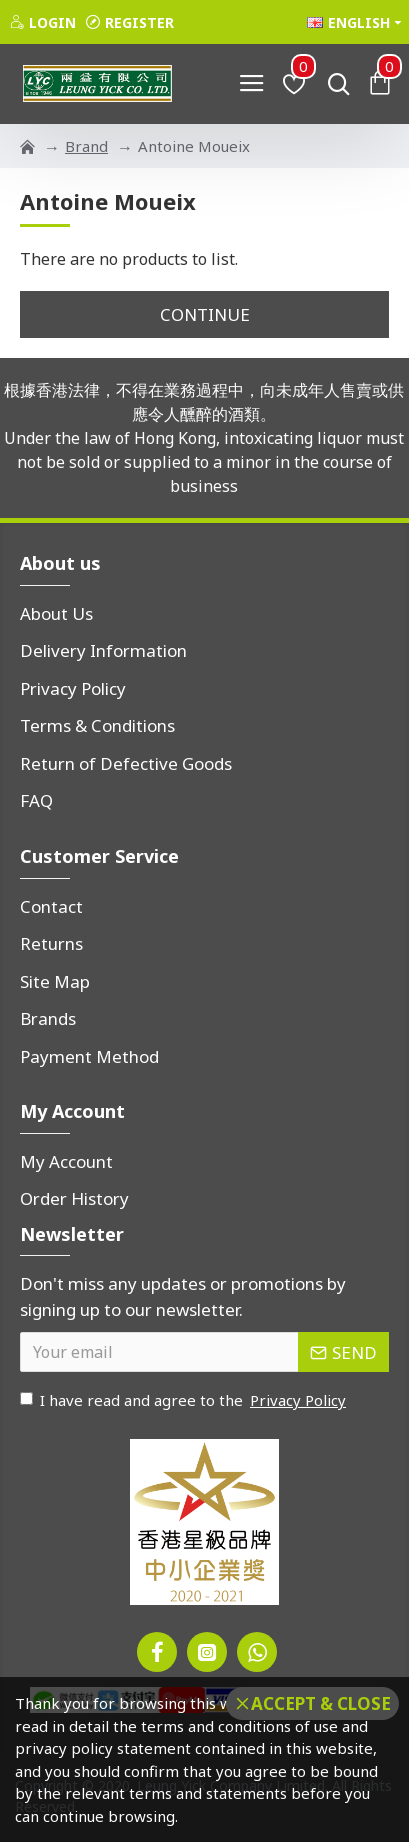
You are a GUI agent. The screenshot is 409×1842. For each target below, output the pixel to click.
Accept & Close (321, 1703)
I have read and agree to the (184, 1400)
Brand (86, 146)
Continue (205, 314)
